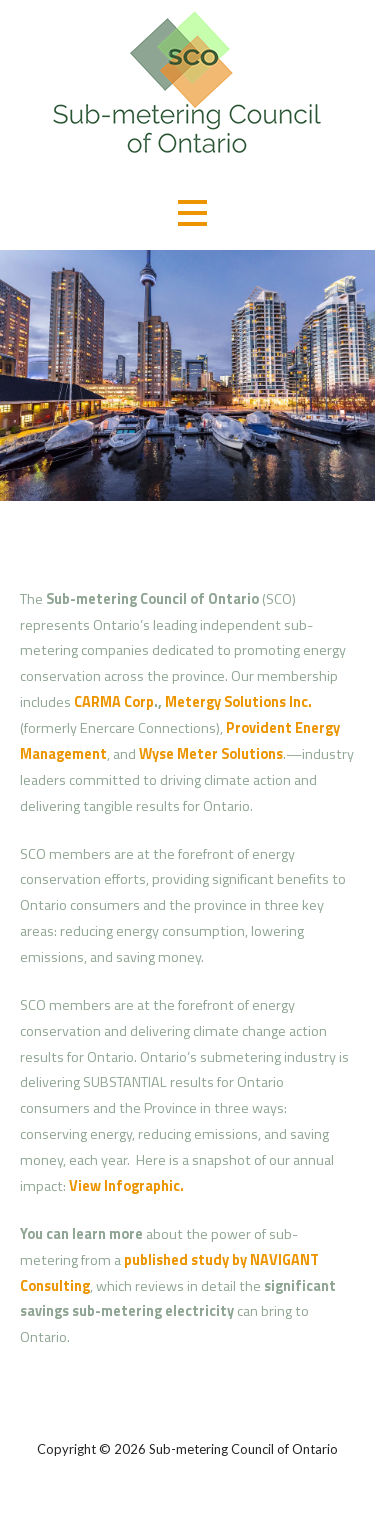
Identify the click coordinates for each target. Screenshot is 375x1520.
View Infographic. (126, 1186)
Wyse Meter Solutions (211, 754)
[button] (192, 212)
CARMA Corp (114, 702)
